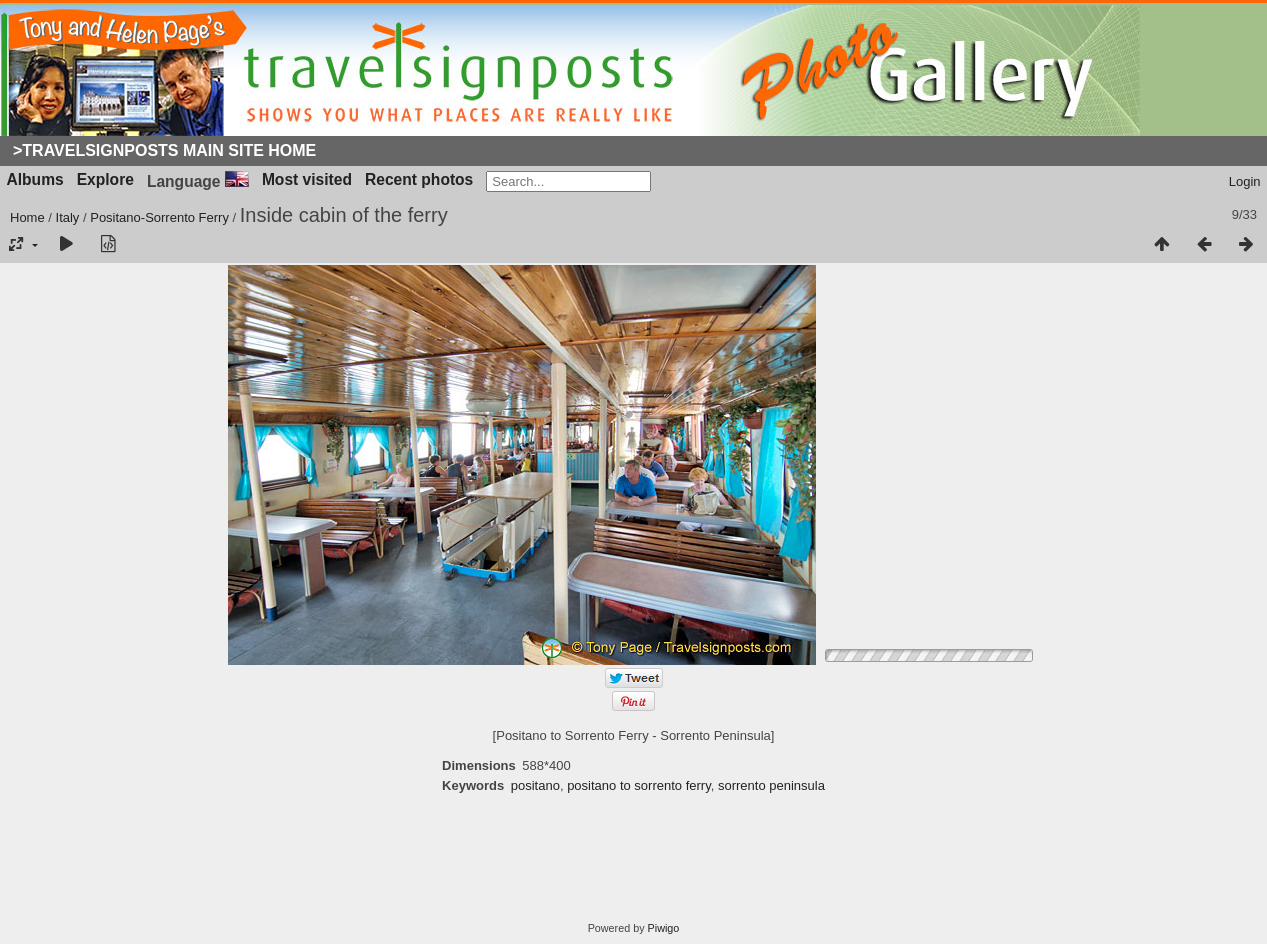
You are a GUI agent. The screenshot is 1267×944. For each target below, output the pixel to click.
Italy (68, 217)
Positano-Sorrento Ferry (159, 217)
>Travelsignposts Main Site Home (164, 150)
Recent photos (419, 179)
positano (535, 785)
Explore (105, 179)
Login (1245, 181)
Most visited (307, 179)
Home (27, 217)
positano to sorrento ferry (639, 785)
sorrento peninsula (771, 785)
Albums (35, 179)
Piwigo (664, 928)
